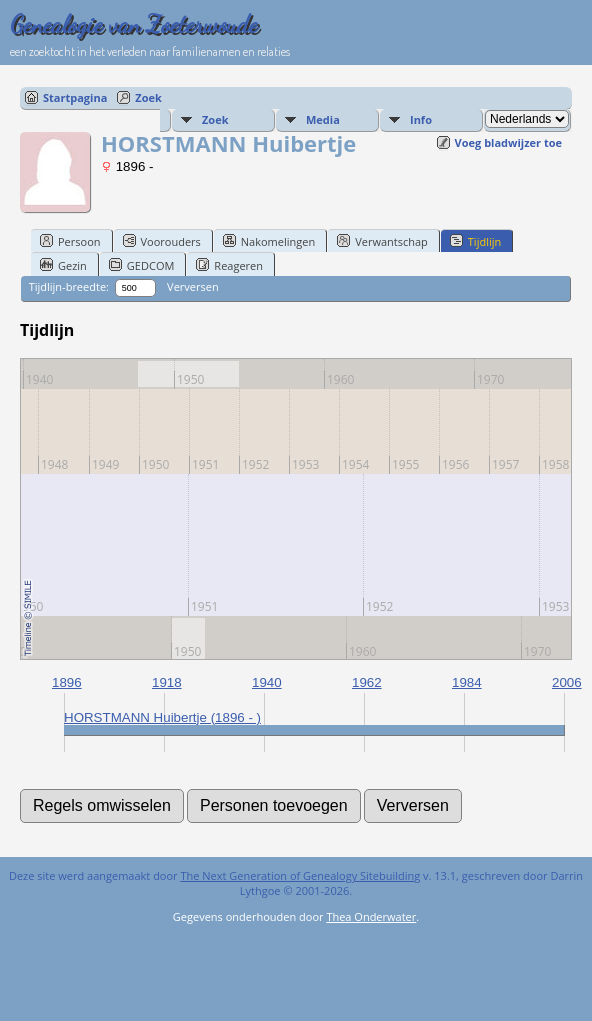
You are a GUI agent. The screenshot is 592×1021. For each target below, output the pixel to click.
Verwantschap (382, 241)
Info (421, 119)
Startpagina (75, 97)
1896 (67, 682)
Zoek (148, 97)
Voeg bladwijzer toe (508, 142)
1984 (467, 682)
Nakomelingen (269, 241)
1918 (167, 682)
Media (323, 119)
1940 (267, 682)
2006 (567, 682)
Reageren (229, 265)
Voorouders (162, 241)
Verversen (193, 286)
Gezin (63, 265)
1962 (367, 682)
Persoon (70, 241)
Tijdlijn (475, 241)
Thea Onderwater (371, 916)
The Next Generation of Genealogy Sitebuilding (300, 875)
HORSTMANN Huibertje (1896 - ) (162, 717)
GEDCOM (141, 265)
